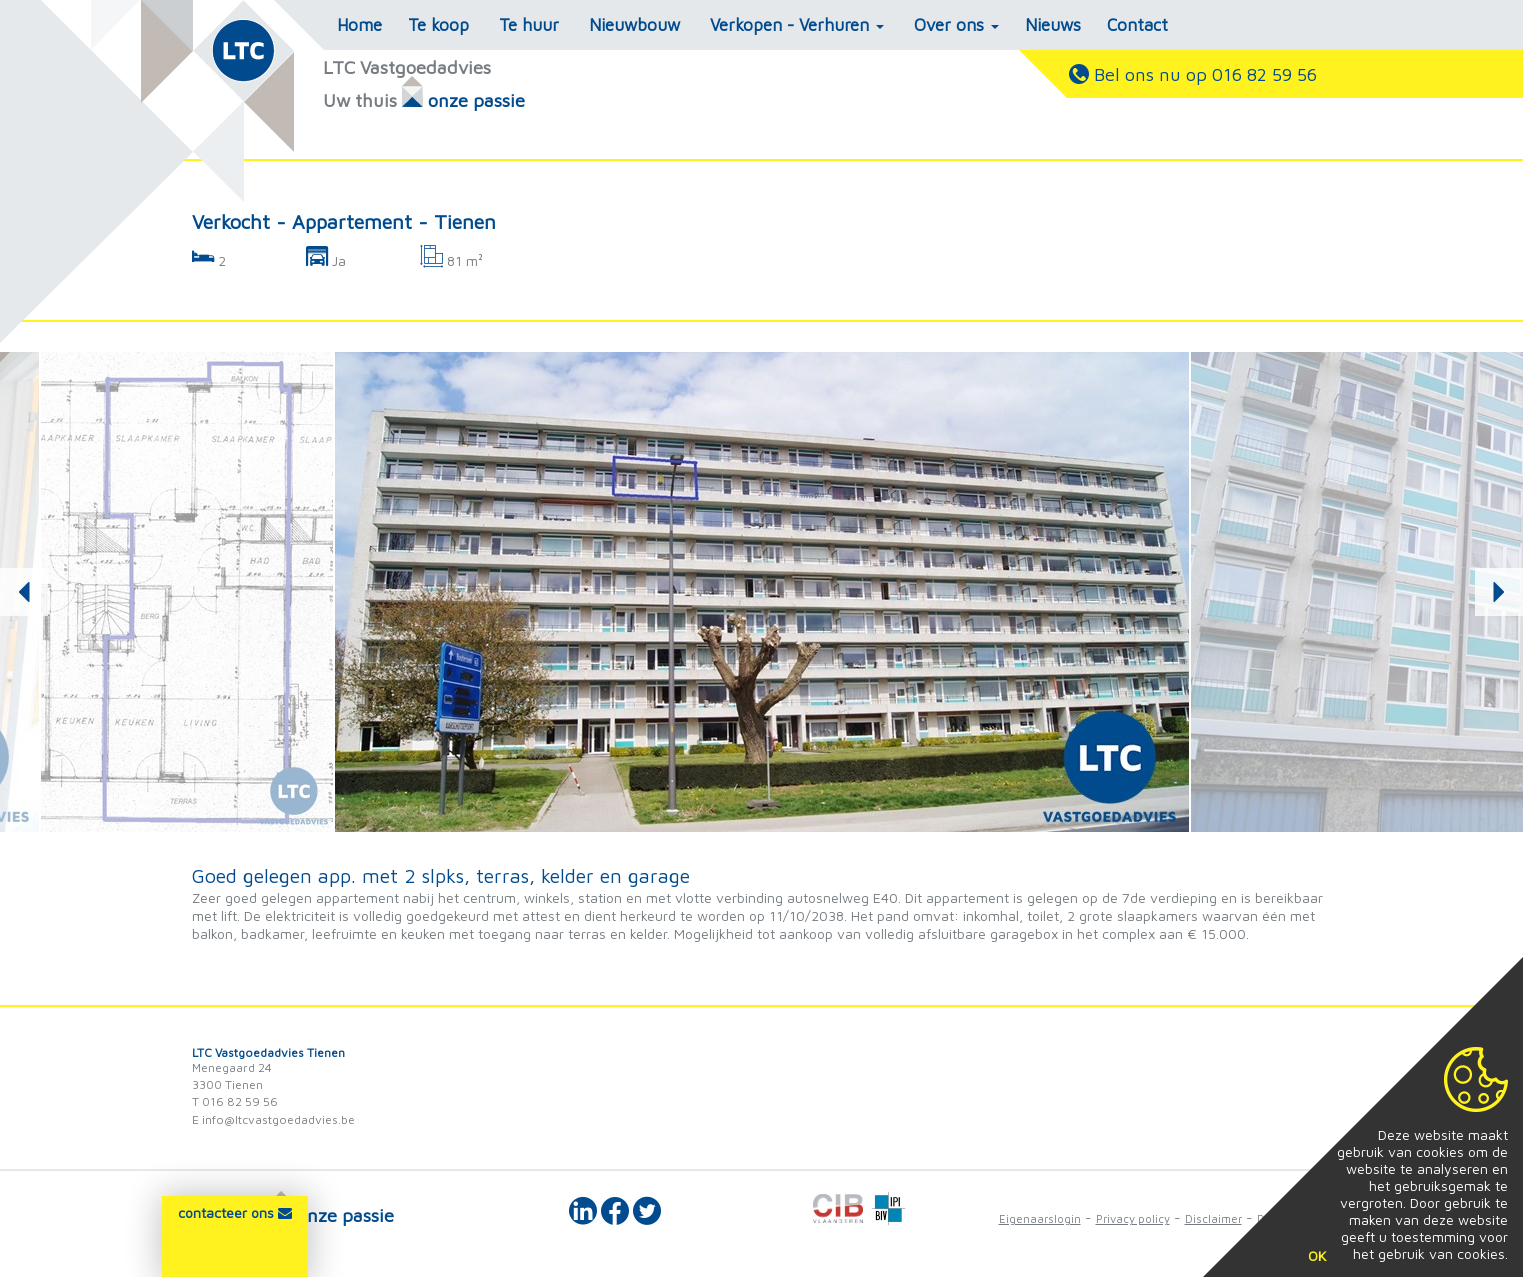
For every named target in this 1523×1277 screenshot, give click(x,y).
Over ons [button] (956, 25)
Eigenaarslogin (1040, 1218)
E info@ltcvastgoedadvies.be (273, 1119)
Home (359, 25)
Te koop (438, 25)
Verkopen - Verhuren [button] (797, 25)
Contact (1137, 25)
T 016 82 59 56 (235, 1101)
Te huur (529, 25)
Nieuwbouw (634, 25)
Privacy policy (1133, 1218)
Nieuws (1053, 25)
